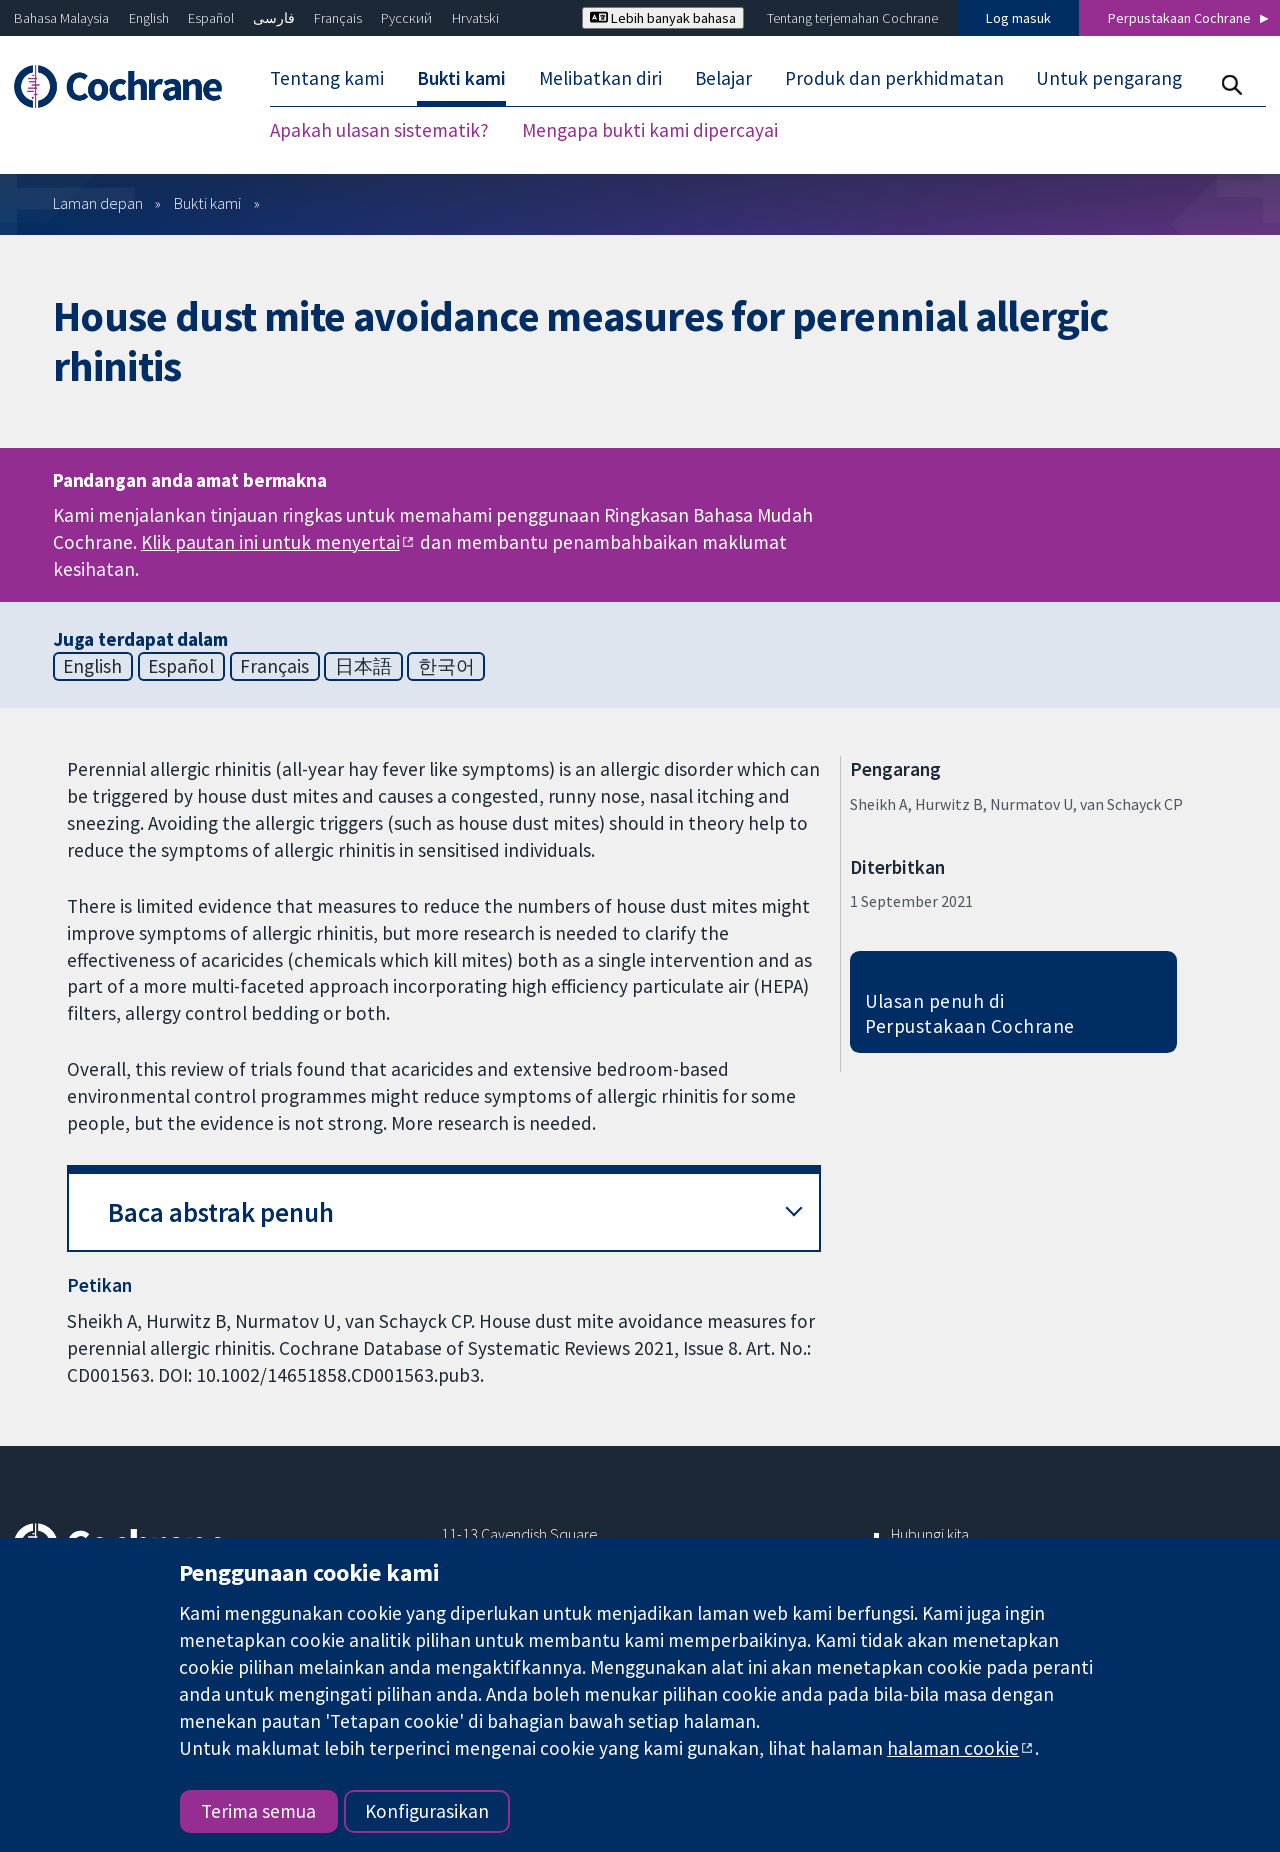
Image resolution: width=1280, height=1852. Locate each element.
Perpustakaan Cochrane (1179, 18)
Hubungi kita (930, 1534)
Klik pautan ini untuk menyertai (270, 542)
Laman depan (98, 203)
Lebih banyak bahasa (663, 18)
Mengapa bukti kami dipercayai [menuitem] (650, 130)
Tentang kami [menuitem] (327, 78)
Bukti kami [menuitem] (461, 78)
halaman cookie (953, 1748)
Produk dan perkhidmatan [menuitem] (894, 78)
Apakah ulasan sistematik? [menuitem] (379, 130)
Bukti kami (207, 203)
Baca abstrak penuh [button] (221, 1212)
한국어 (446, 666)
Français (338, 18)
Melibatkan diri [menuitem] (600, 78)
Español (211, 18)
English (149, 18)
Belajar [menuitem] (723, 78)
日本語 (363, 666)
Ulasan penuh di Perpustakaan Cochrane (970, 1013)
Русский (406, 18)
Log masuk (1018, 18)
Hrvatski (475, 18)
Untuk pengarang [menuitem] (1109, 78)
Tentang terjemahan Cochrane (852, 18)
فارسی (274, 18)
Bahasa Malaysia (61, 18)
